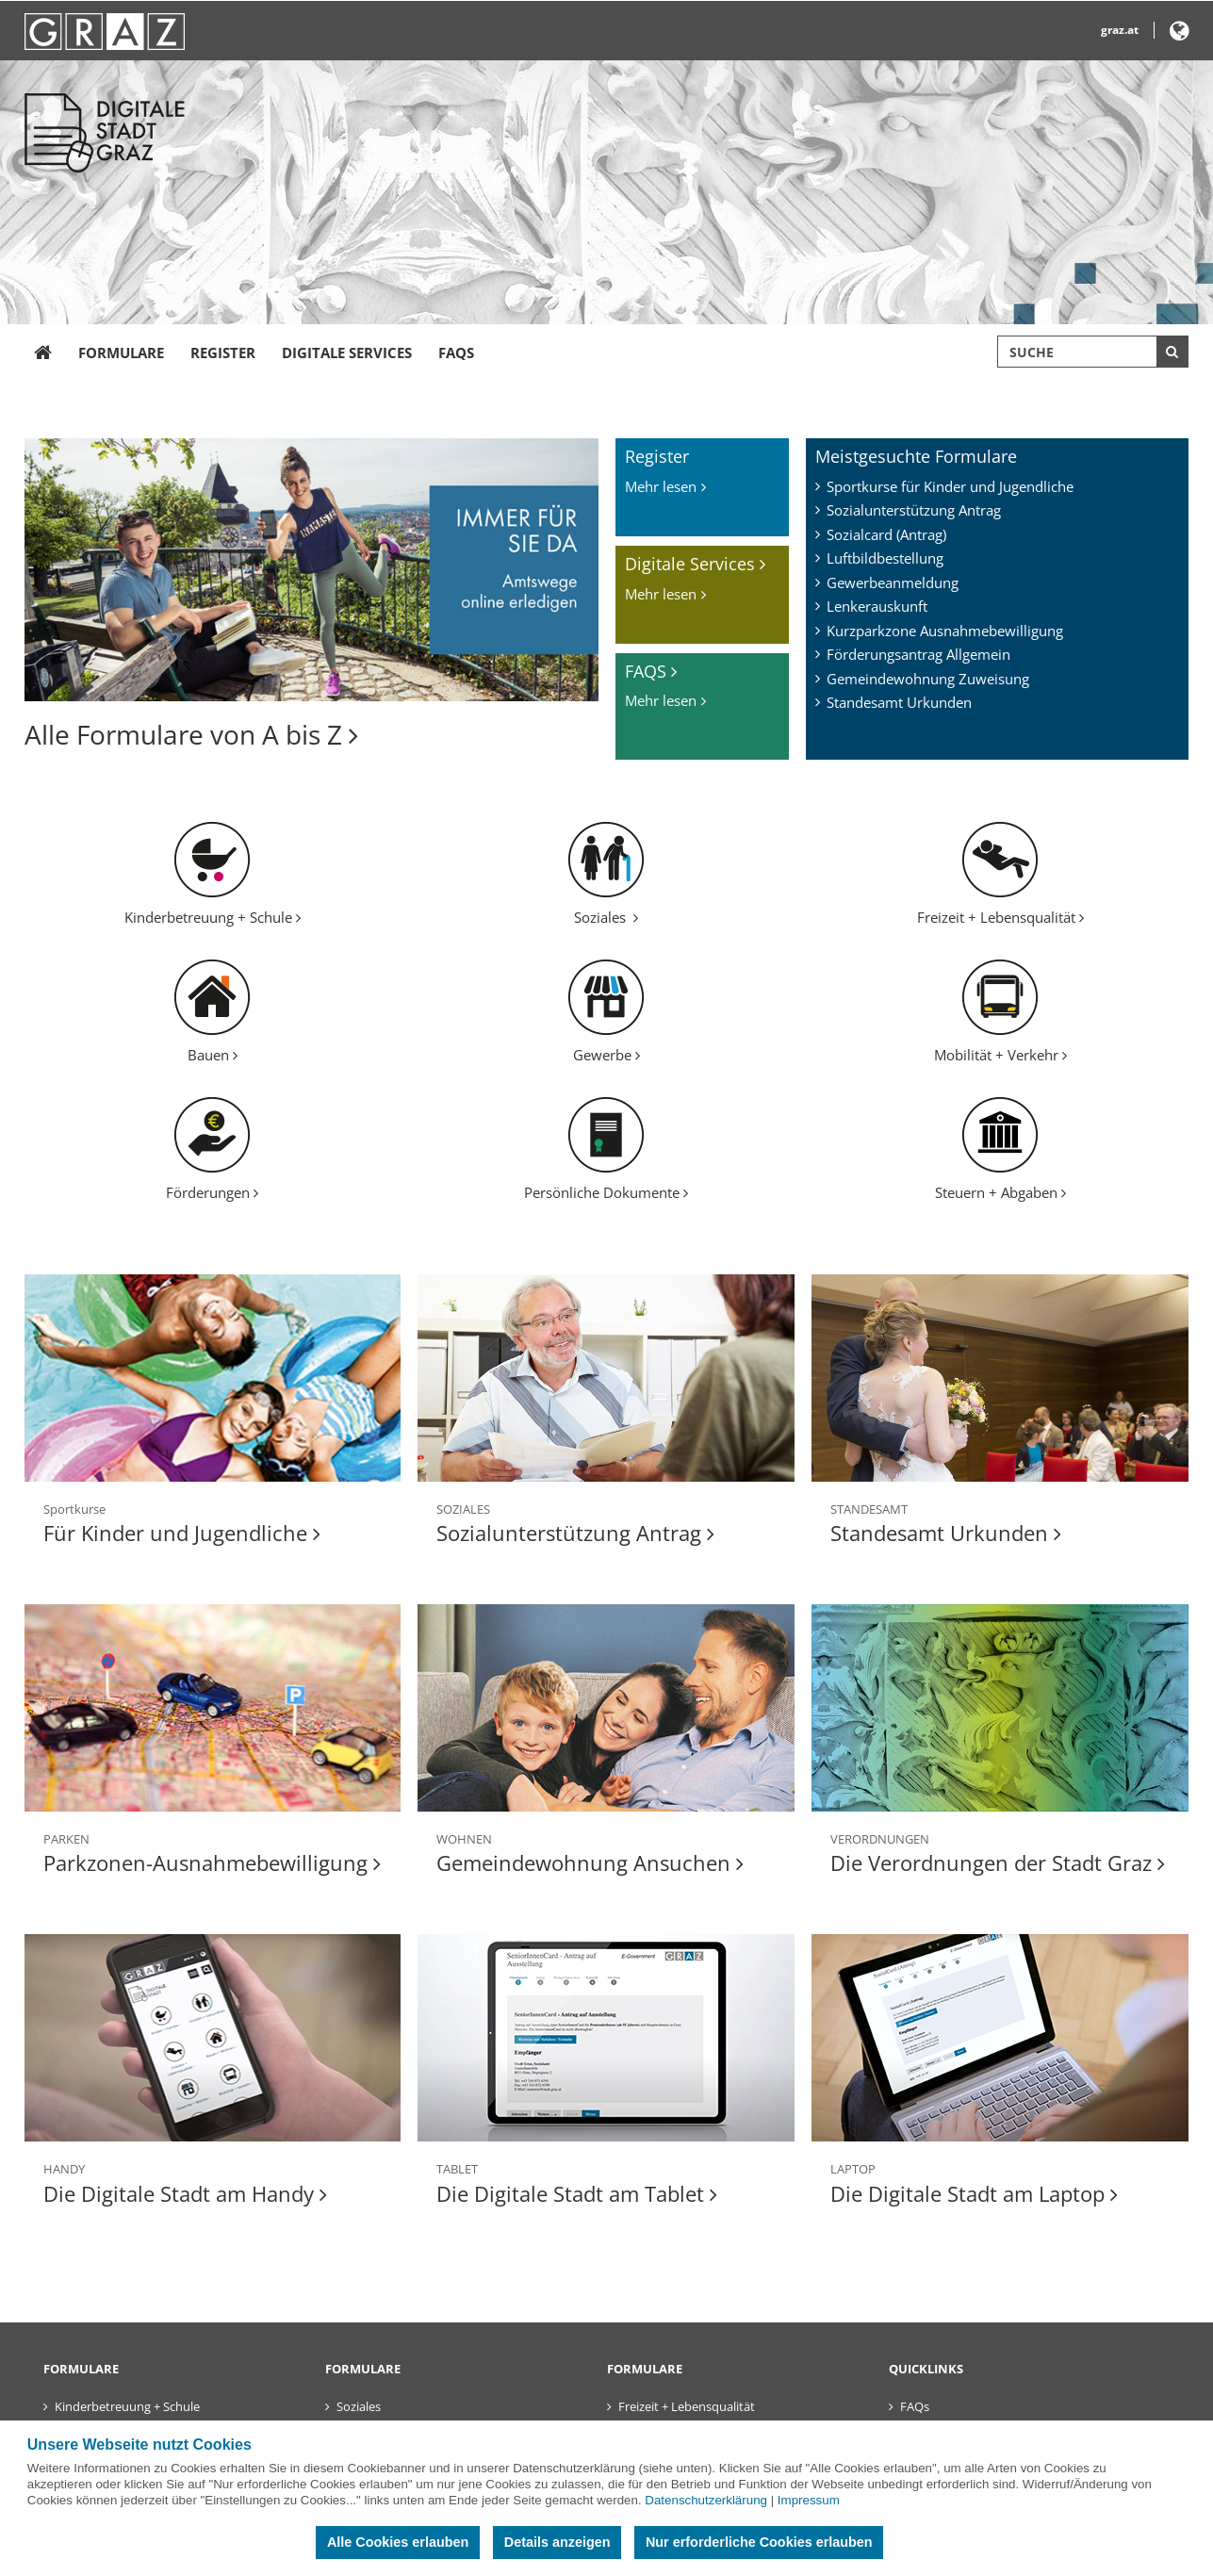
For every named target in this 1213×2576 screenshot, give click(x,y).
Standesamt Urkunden (899, 702)
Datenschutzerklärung (706, 2500)
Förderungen (212, 1192)
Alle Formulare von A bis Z (191, 734)
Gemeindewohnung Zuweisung (928, 678)
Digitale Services (347, 352)
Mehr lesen (661, 486)
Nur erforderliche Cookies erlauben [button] (759, 2542)
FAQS (651, 671)
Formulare (121, 352)
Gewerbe (606, 1054)
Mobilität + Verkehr (1000, 1054)
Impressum (809, 2500)
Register (222, 352)
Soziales (606, 917)
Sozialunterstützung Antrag (914, 509)
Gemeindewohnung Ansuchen (590, 1862)
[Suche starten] (1172, 352)
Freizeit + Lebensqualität (1000, 917)
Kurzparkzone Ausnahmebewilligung (945, 630)
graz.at (1120, 30)
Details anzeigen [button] (557, 2542)
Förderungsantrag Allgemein (918, 654)
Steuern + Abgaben (1000, 1192)
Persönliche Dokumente (606, 1192)
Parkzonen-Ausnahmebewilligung (212, 1862)
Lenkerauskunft (877, 606)
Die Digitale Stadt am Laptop (974, 2193)
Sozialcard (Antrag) (886, 534)
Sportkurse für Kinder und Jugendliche (950, 486)
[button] (1179, 34)
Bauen (213, 1054)
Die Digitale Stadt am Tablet (576, 2193)
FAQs (456, 352)
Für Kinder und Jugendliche (181, 1532)
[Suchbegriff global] (1092, 352)
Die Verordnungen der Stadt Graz (997, 1862)
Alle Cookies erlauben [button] (397, 2542)
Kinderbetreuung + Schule (212, 917)
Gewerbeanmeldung (893, 582)
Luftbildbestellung (885, 558)
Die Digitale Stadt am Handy (185, 2193)
